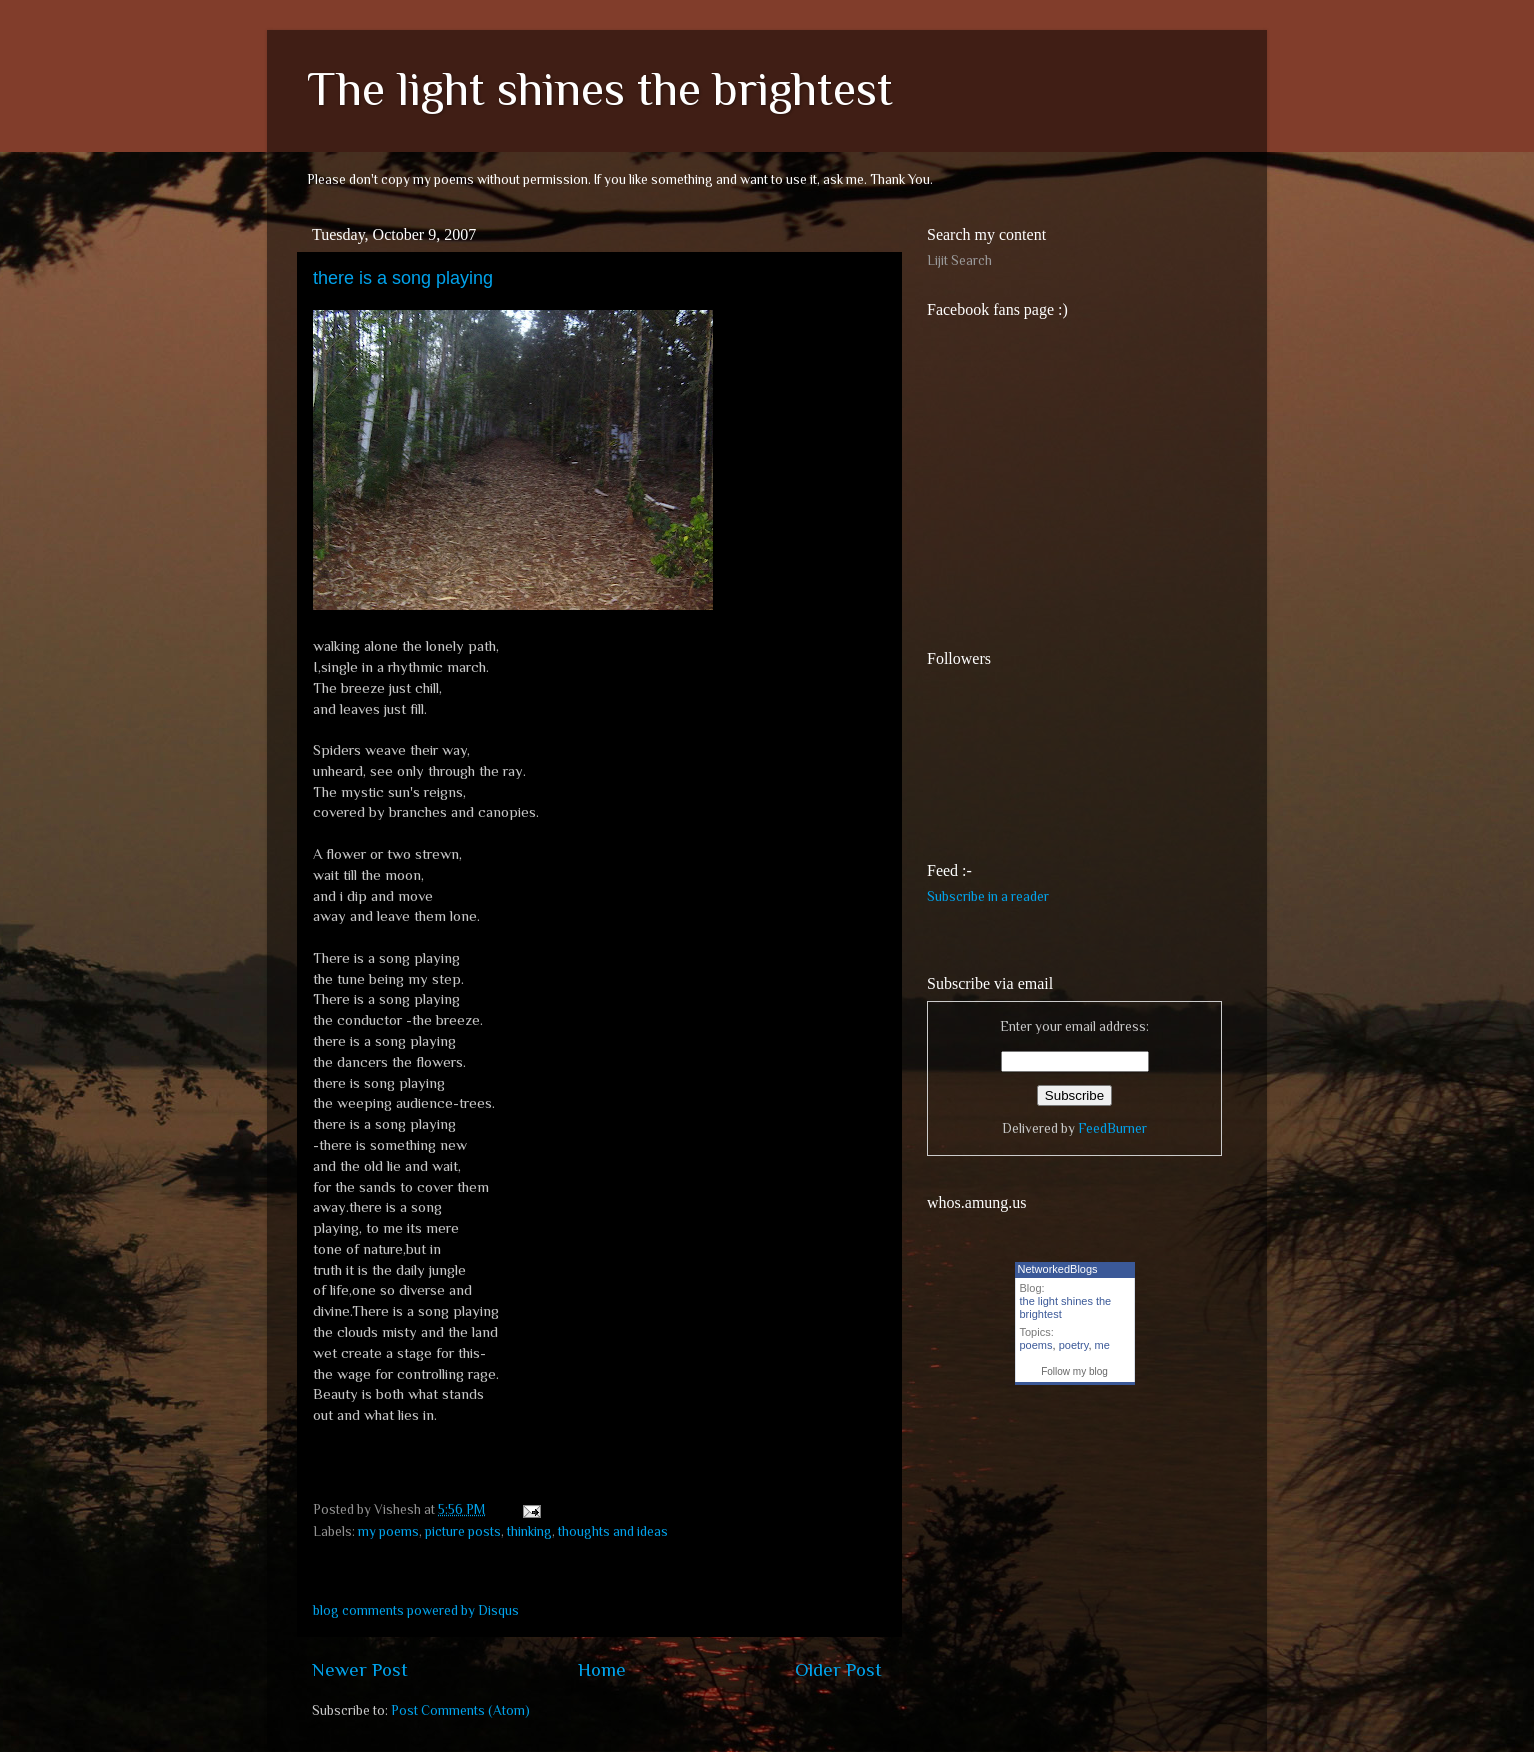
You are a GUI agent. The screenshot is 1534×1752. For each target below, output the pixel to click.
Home (602, 1669)
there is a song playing (403, 278)
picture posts (463, 1531)
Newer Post (360, 1669)
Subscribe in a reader (988, 896)
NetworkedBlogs (1058, 1269)
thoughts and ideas (613, 1531)
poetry (1074, 1345)
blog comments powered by (416, 1610)
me (1102, 1345)
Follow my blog (1074, 1371)
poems (1036, 1345)
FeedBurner (1112, 1128)
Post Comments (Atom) (460, 1710)
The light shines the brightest (600, 89)
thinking (529, 1531)
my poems (388, 1531)
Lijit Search (959, 260)
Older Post (838, 1669)
